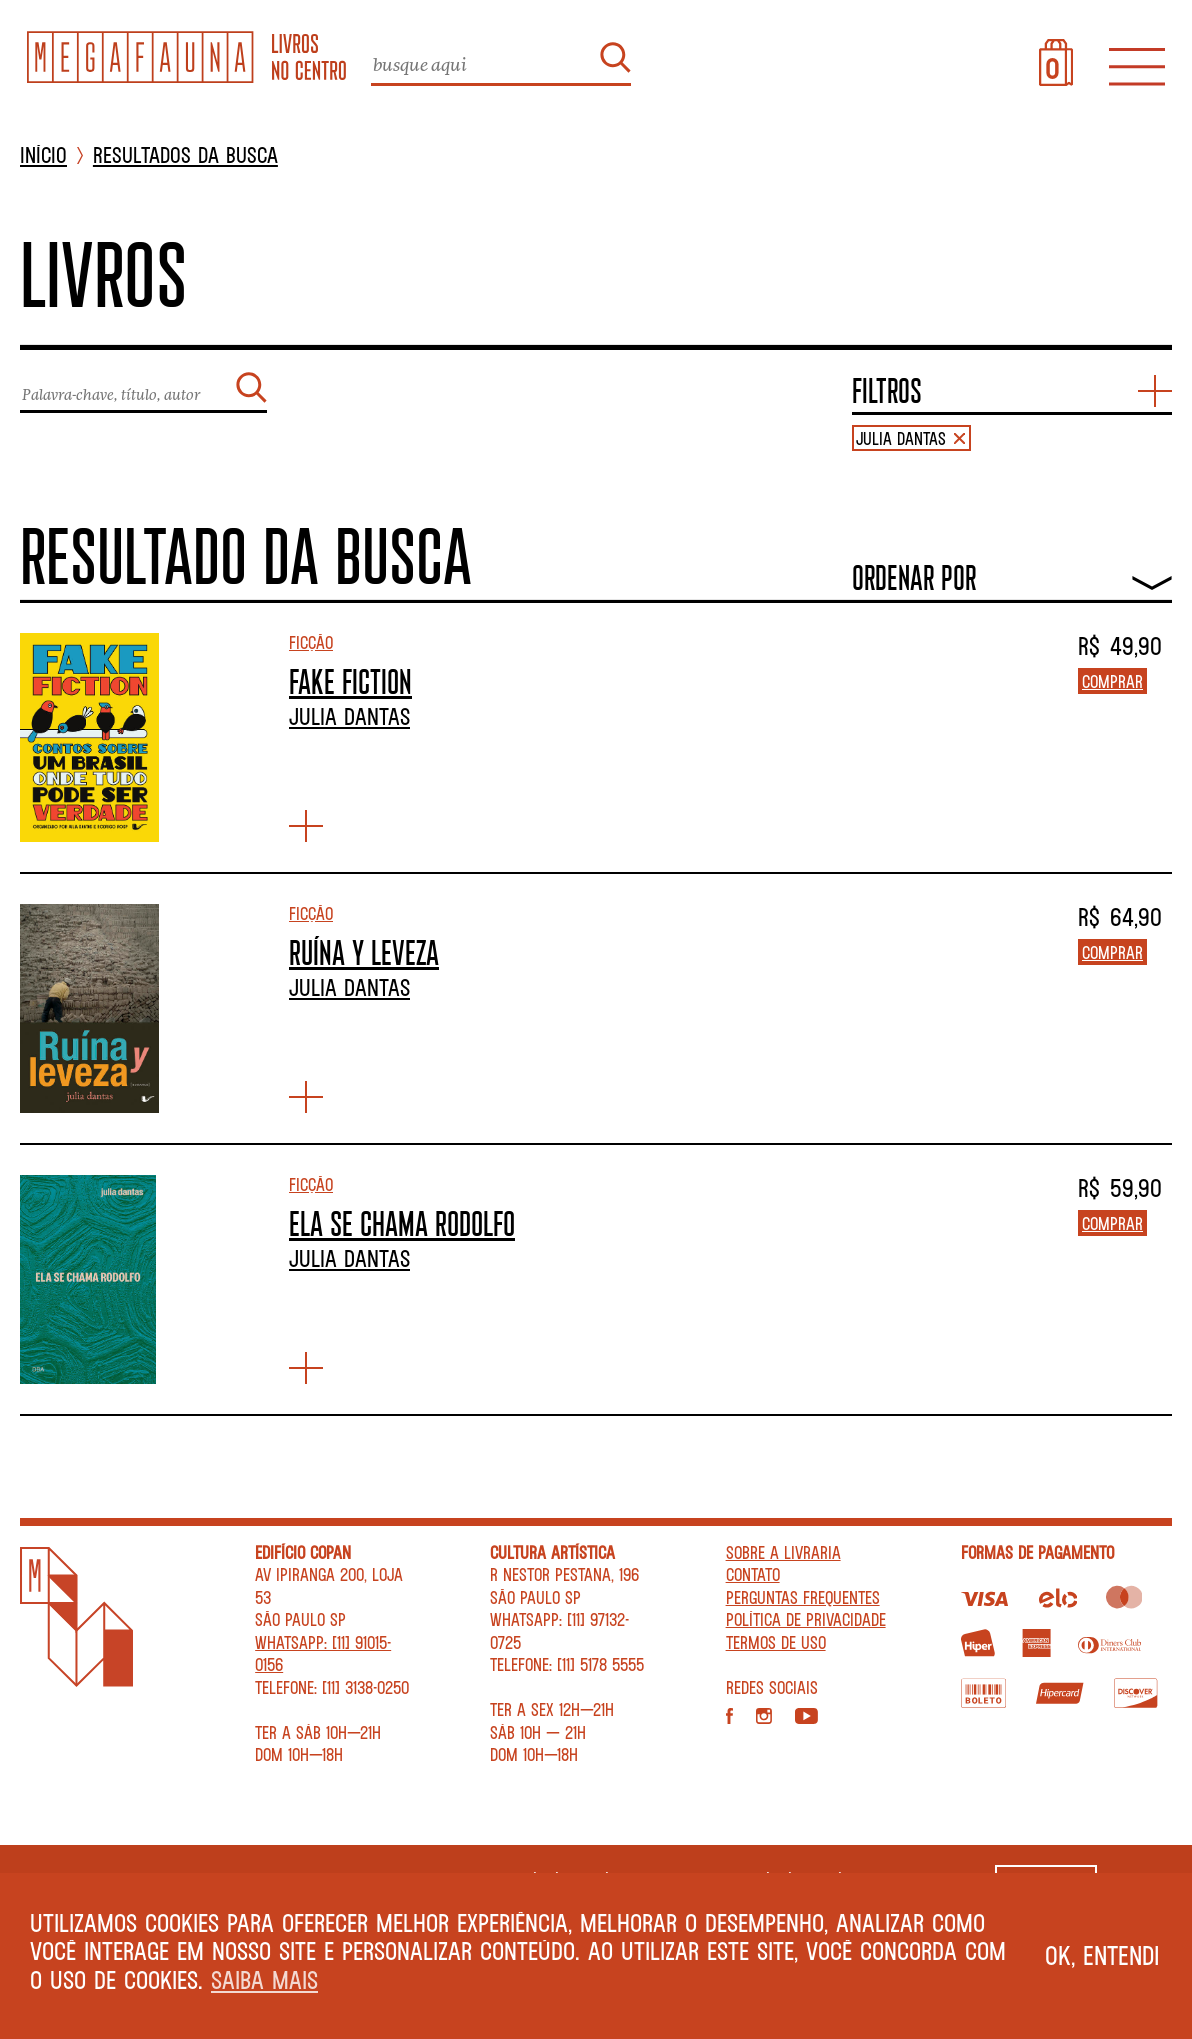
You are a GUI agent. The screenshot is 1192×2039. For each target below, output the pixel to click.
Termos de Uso (776, 1642)
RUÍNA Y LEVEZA (364, 952)
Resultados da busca (185, 155)
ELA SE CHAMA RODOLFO (402, 1223)
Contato (753, 1574)
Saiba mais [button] (264, 1979)
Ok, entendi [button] (1102, 1955)
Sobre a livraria (783, 1552)
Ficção (311, 642)
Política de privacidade (806, 1619)
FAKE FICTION (350, 681)
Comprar (1112, 681)
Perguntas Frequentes (803, 1597)
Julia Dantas (349, 716)
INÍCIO (43, 155)
